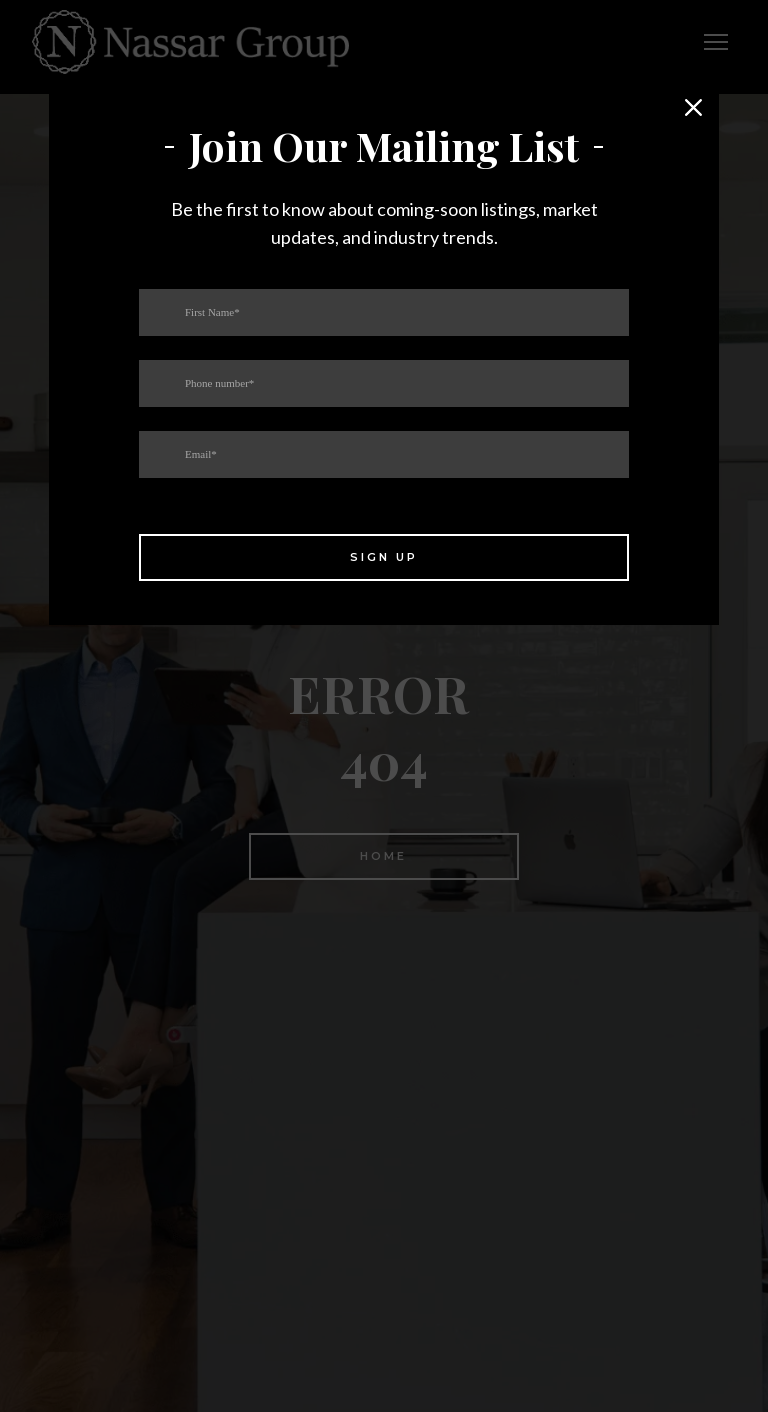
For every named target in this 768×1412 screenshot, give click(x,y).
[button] (694, 108)
